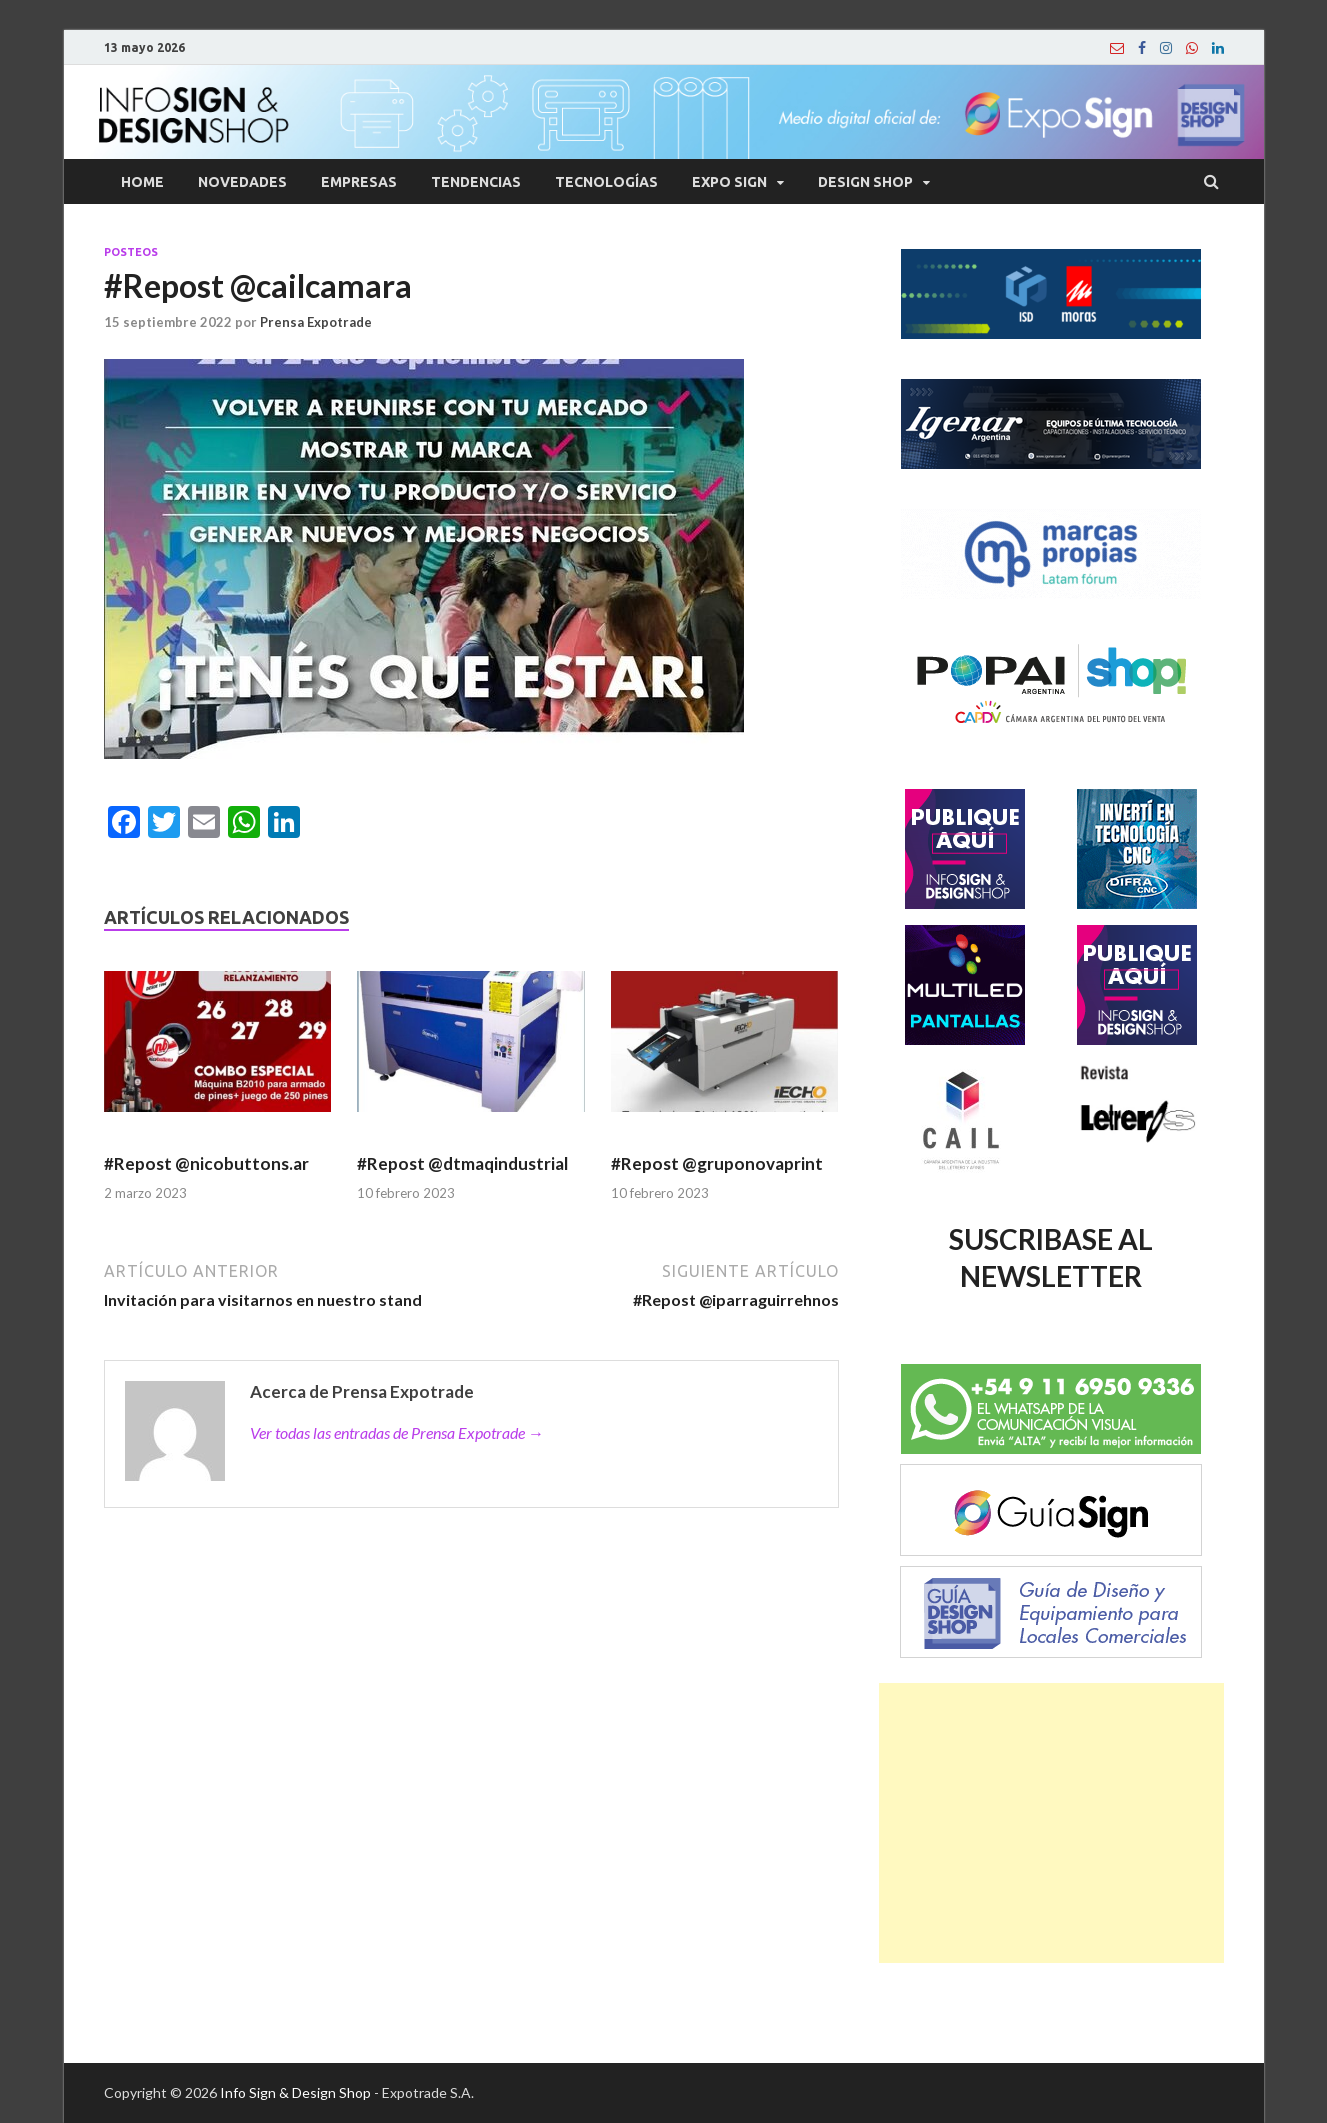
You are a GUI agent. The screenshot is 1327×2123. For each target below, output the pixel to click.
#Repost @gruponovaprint (717, 1163)
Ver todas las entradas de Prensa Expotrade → (397, 1432)
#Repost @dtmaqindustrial (462, 1163)
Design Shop (865, 182)
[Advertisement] (1051, 1823)
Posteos (131, 252)
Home (142, 182)
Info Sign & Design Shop (295, 2092)
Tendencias (476, 182)
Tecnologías (606, 182)
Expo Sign (729, 182)
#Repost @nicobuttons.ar (208, 1163)
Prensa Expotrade (316, 322)
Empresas (359, 182)
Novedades (242, 182)
